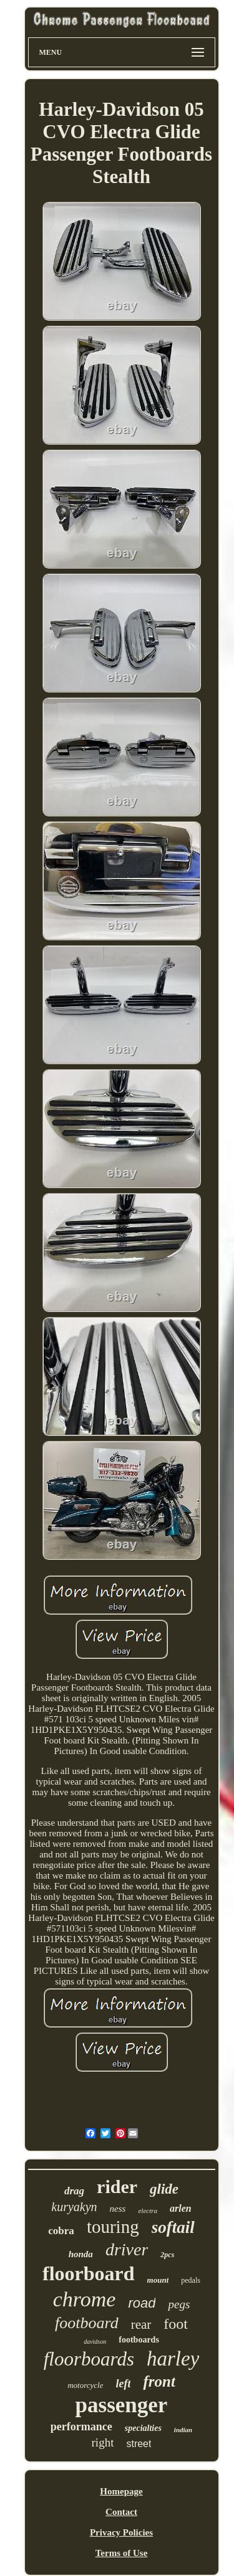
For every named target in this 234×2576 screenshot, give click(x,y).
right (103, 2442)
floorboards (89, 2359)
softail (173, 2227)
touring (113, 2227)
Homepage (121, 2491)
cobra (61, 2231)
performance (81, 2426)
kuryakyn (74, 2207)
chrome (84, 2299)
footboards (139, 2339)
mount (158, 2280)
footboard (87, 2323)
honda (81, 2254)
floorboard (88, 2273)
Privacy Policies (121, 2532)
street (138, 2443)
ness (118, 2209)
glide (164, 2189)
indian (183, 2429)
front (159, 2381)
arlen (181, 2208)
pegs (179, 2304)
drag (74, 2191)
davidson (95, 2341)
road (141, 2303)
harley (173, 2358)
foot (175, 2324)
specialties (143, 2428)
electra (147, 2210)
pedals (190, 2280)
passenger (122, 2405)
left (122, 2383)
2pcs (167, 2254)
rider (117, 2186)
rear (141, 2324)
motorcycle (85, 2385)
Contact (121, 2512)
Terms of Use (121, 2553)
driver (126, 2249)
